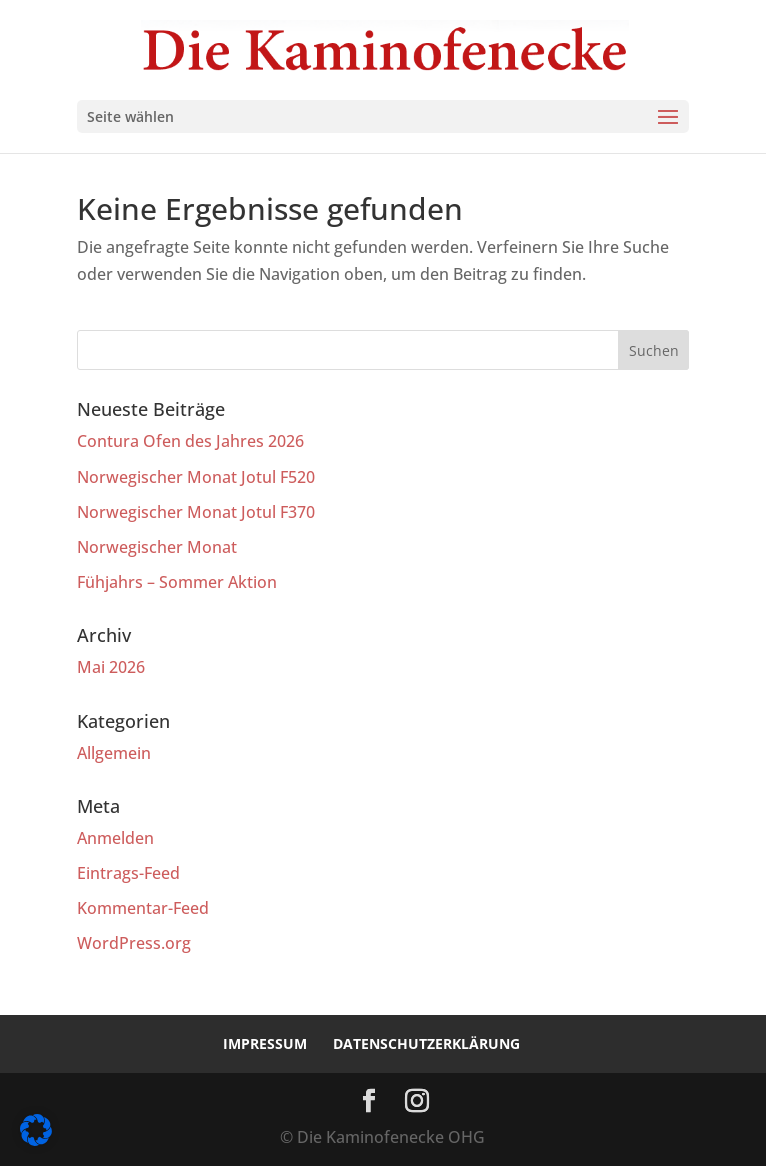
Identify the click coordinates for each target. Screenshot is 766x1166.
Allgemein (114, 753)
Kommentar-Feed (143, 908)
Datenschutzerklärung (426, 1043)
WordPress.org (134, 943)
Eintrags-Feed (128, 873)
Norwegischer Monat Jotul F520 (196, 477)
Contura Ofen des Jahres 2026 (190, 441)
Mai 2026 (111, 667)
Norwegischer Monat (157, 547)
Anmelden (115, 838)
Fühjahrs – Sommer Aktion (177, 582)
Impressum (265, 1043)
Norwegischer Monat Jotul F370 (196, 512)
